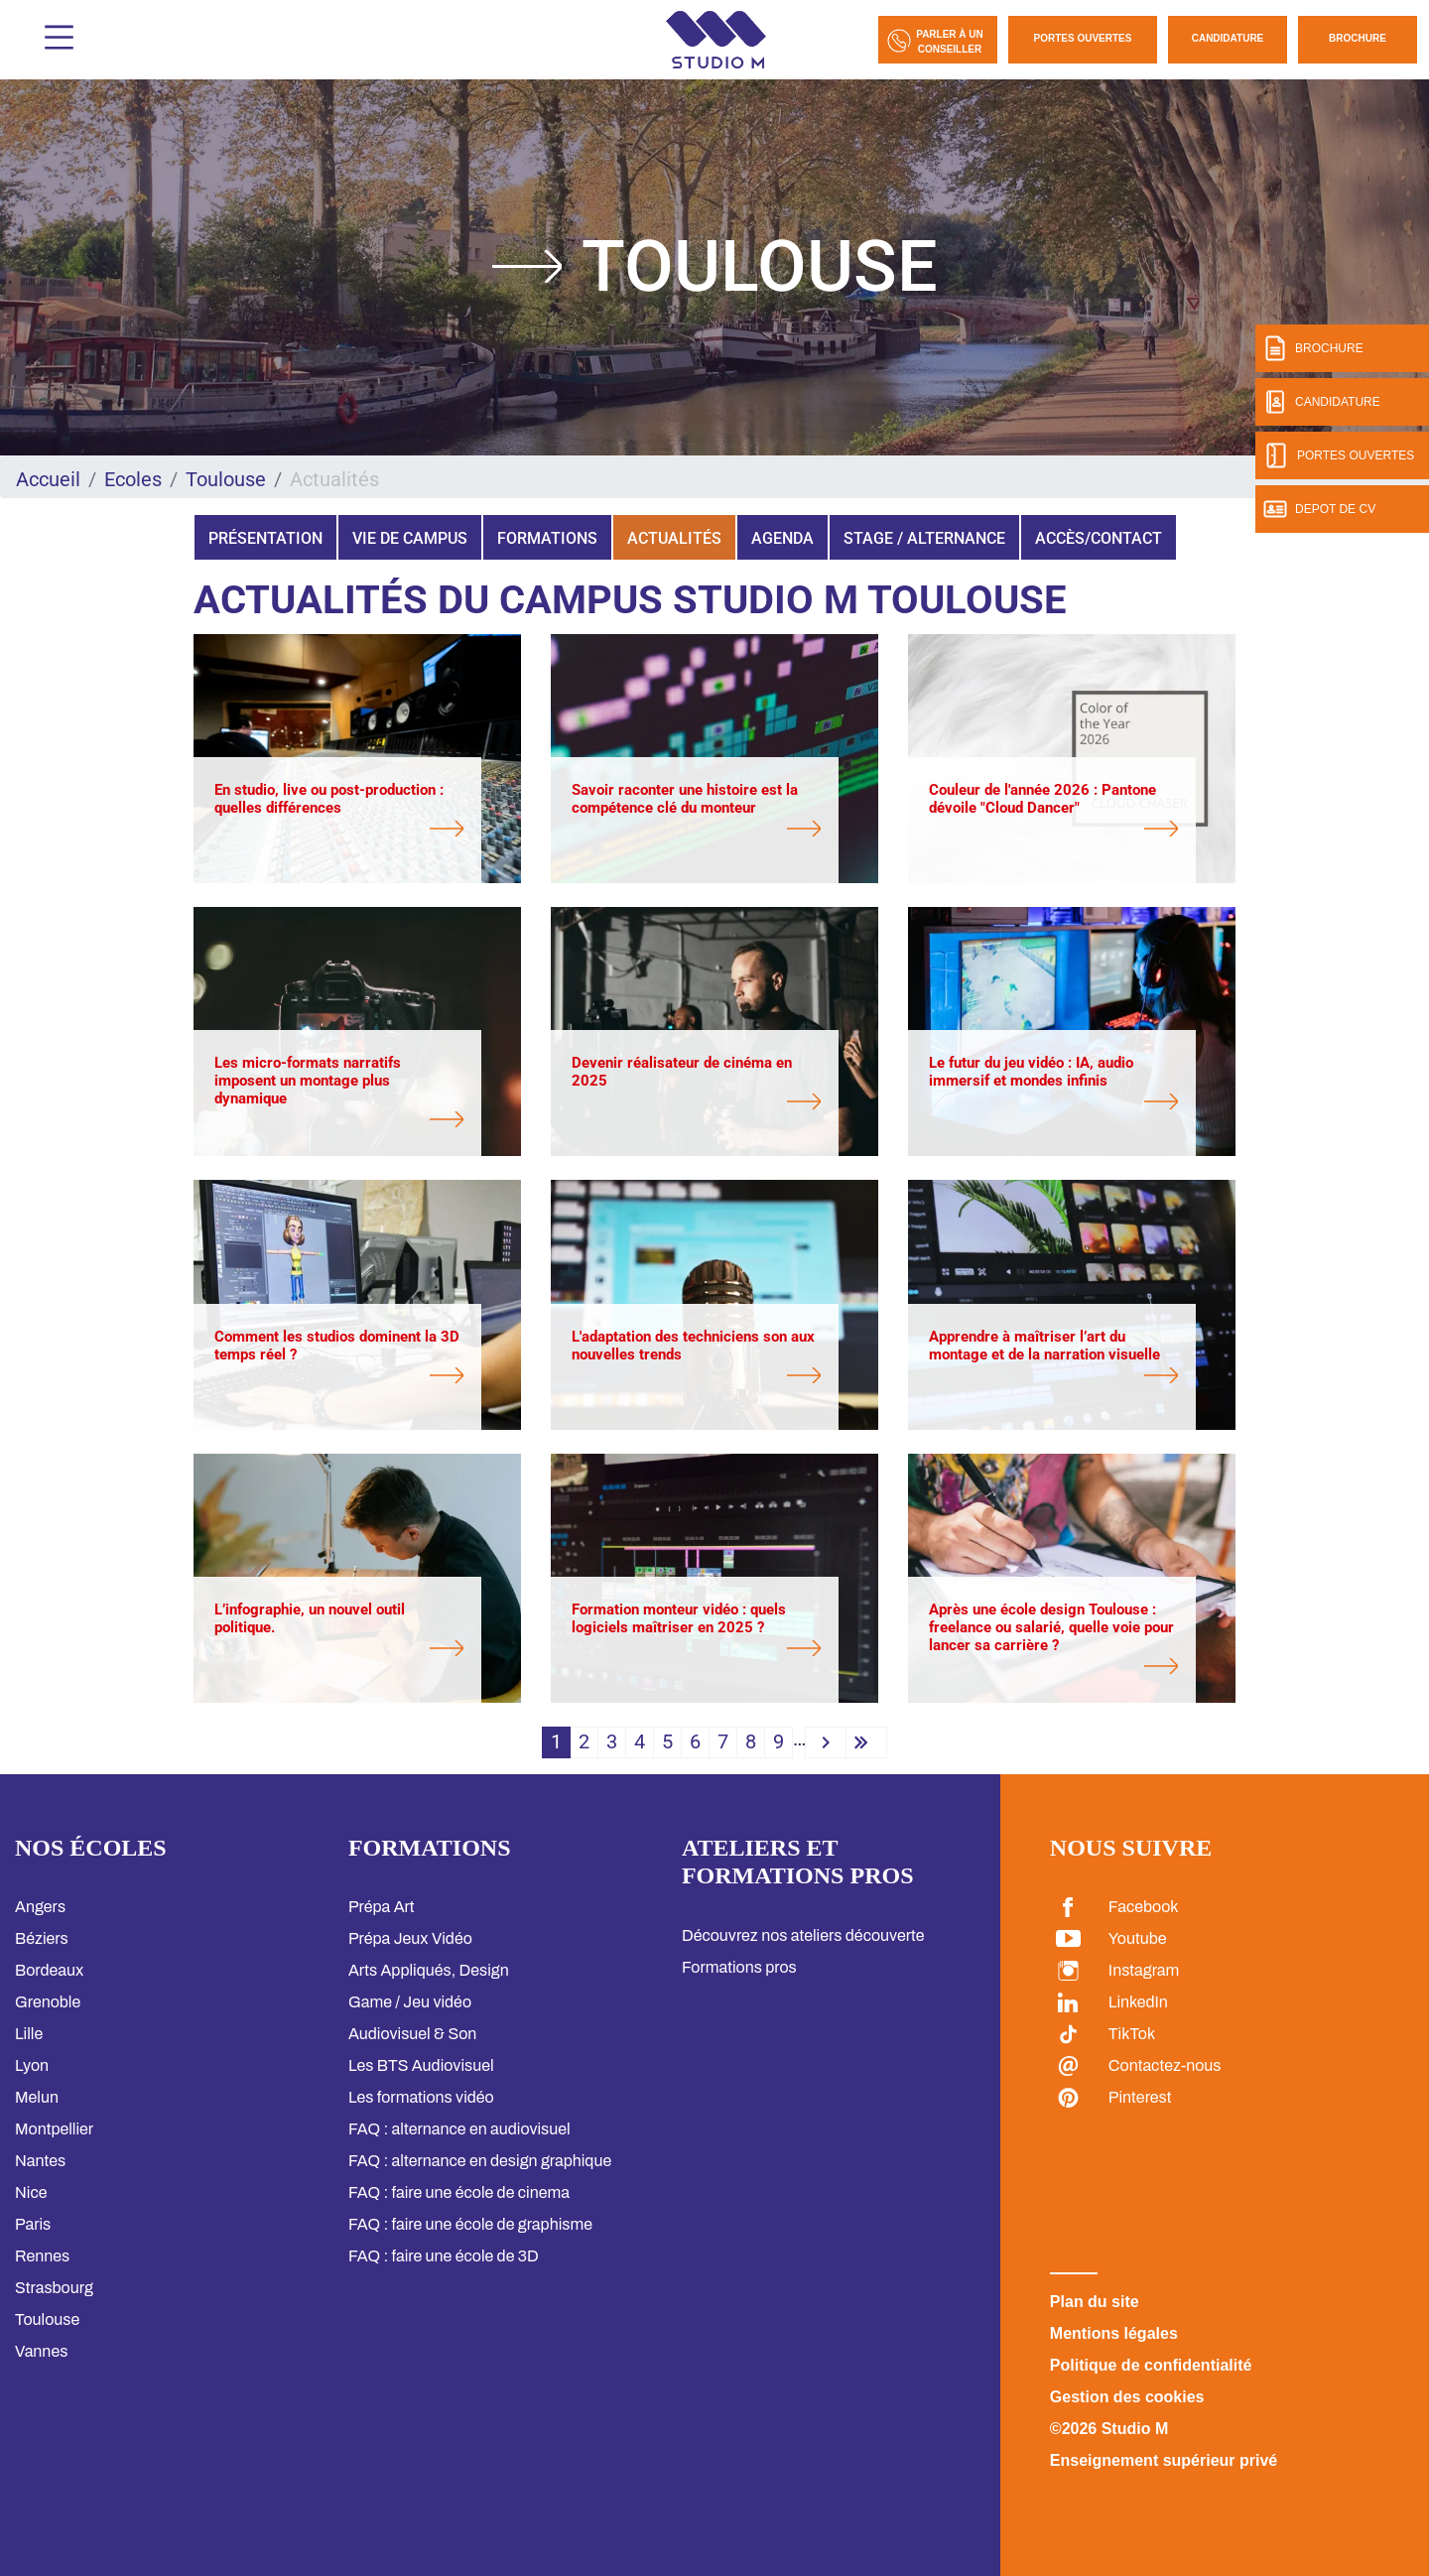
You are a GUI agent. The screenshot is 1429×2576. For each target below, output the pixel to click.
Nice (31, 2192)
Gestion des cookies (1127, 2396)
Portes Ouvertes (1083, 38)
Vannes (41, 2351)
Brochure (1357, 38)
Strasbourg (54, 2287)
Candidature (1228, 38)
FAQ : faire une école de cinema (459, 2192)
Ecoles (133, 479)
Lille (29, 2033)
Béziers (41, 1938)
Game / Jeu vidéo (409, 2002)
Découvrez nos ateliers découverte (803, 1935)
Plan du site (1094, 2301)
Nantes (40, 2160)
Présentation (265, 538)
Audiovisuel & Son (412, 2033)
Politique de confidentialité (1151, 2365)
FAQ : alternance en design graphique (479, 2160)
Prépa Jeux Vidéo (410, 1938)
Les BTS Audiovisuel (421, 2065)
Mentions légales (1114, 2333)
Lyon (32, 2065)
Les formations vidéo (421, 2097)
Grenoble (47, 2002)
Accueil (48, 479)
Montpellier (54, 2129)
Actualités (674, 538)
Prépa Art (381, 1906)
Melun (37, 2097)
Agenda (782, 538)
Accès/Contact (1098, 538)
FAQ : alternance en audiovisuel (459, 2129)
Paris (33, 2224)
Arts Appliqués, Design (428, 1970)
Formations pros (739, 1967)
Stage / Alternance (924, 538)
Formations (547, 538)
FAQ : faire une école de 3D (443, 2256)
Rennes (42, 2256)
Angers (40, 1906)
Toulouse (226, 479)
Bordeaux (49, 1970)
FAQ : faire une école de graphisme (470, 2224)
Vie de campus (409, 538)
